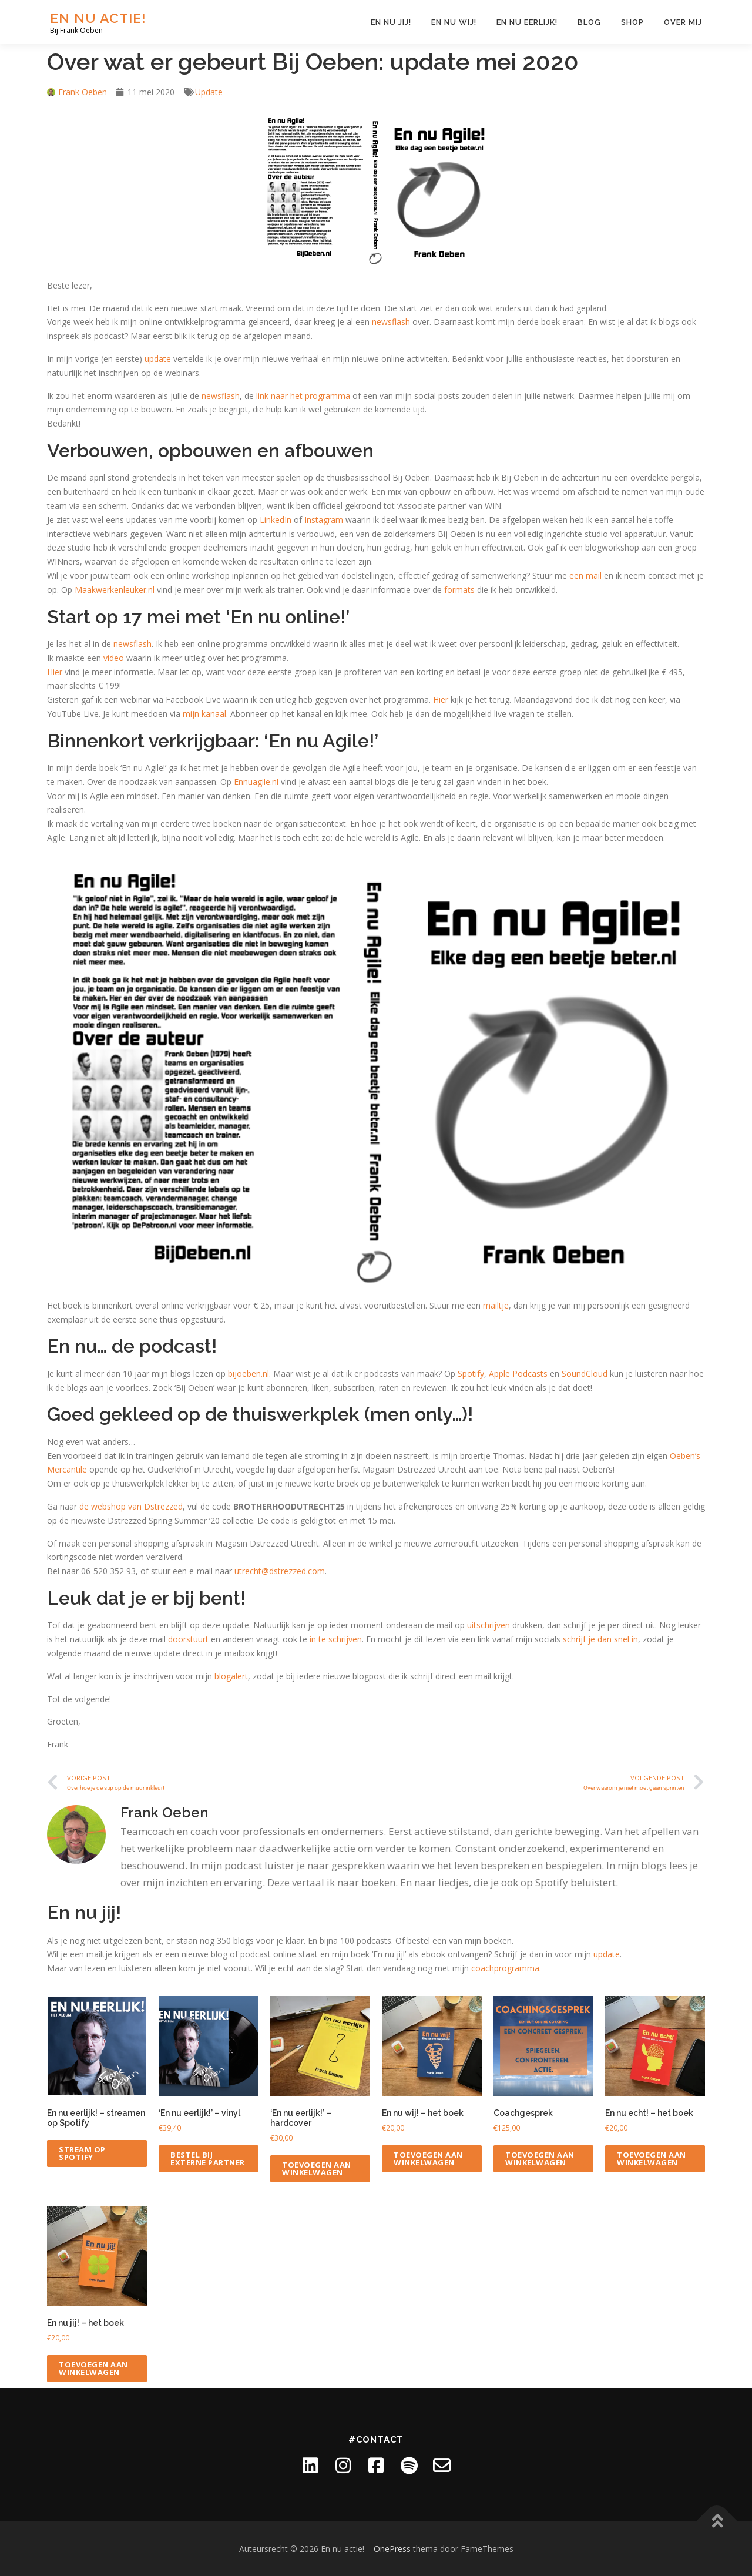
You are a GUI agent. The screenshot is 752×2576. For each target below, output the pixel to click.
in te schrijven (336, 1639)
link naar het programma (303, 395)
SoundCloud (584, 1373)
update (158, 358)
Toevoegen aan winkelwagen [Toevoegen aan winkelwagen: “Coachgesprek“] (540, 2158)
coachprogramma (505, 1968)
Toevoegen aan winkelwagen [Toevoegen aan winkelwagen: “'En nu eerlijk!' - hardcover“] (316, 2168)
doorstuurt (188, 1639)
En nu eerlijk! (527, 22)
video (113, 657)
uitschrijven (488, 1625)
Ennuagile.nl (256, 781)
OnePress (392, 2548)
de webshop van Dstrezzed (131, 1506)
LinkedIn (275, 519)
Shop (632, 22)
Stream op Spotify (82, 2153)
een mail (585, 575)
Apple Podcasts (518, 1373)
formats (459, 589)
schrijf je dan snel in (600, 1639)
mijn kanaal (204, 713)
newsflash (391, 321)
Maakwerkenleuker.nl (115, 589)
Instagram (323, 519)
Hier (54, 671)
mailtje (496, 1305)
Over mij (683, 22)
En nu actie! (98, 18)
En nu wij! (453, 22)
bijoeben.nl (248, 1373)
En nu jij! (391, 22)
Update (209, 92)
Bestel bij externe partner (207, 2158)
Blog (589, 22)
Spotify (471, 1373)
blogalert (231, 1676)
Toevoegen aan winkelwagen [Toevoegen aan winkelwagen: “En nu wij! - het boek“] (428, 2158)
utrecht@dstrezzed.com (279, 1571)
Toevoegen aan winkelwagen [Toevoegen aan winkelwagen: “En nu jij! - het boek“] (93, 2368)
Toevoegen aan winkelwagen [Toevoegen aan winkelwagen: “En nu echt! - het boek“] (651, 2158)
